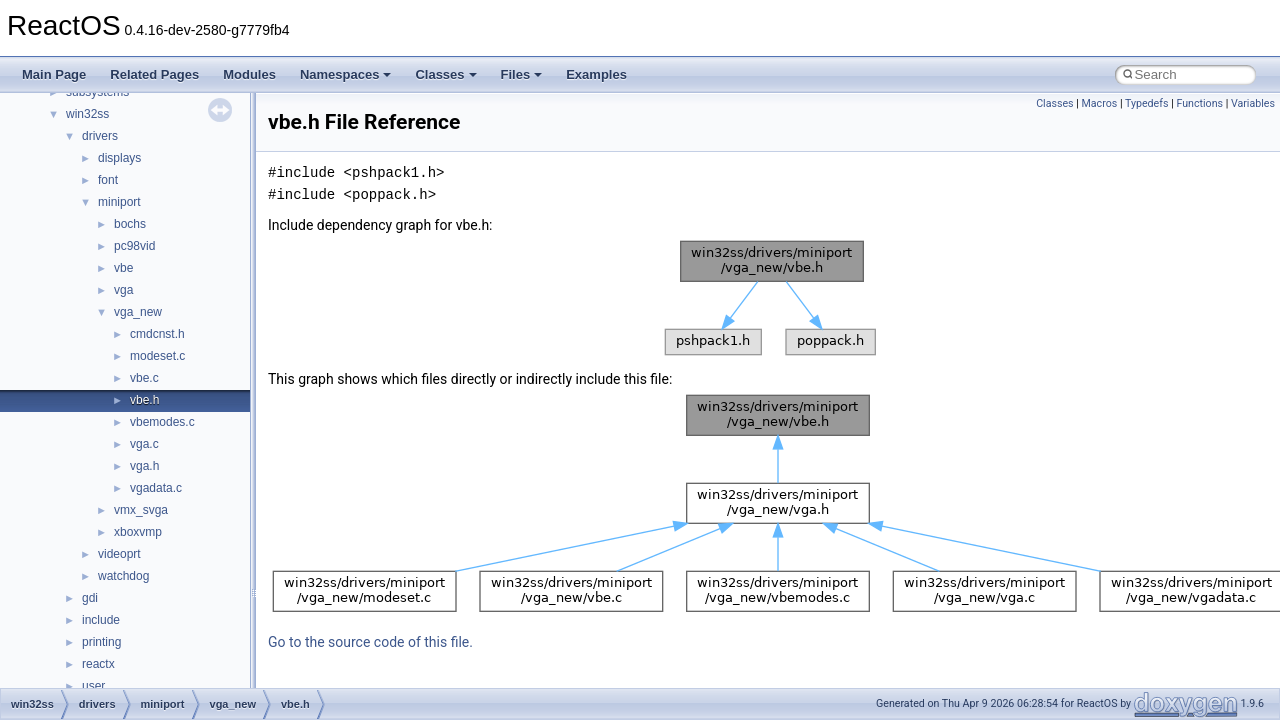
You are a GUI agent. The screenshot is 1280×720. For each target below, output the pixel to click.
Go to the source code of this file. (370, 642)
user (93, 686)
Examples (596, 74)
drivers (100, 136)
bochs (130, 224)
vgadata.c (156, 488)
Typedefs (1147, 103)
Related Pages (154, 74)
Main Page (54, 74)
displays (119, 158)
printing (101, 642)
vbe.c (144, 378)
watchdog (123, 576)
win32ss (87, 114)
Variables (1253, 103)
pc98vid (134, 246)
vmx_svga (141, 510)
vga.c (144, 444)
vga (123, 290)
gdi (90, 598)
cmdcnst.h (157, 334)
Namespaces (346, 74)
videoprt (119, 554)
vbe (123, 268)
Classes (445, 74)
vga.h (144, 466)
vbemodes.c (162, 422)
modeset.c (157, 356)
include (101, 620)
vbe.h (144, 400)
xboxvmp (138, 532)
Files (522, 74)
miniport (119, 202)
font (108, 180)
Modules (249, 74)
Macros (1100, 103)
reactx (98, 664)
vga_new (138, 312)
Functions (1199, 103)
